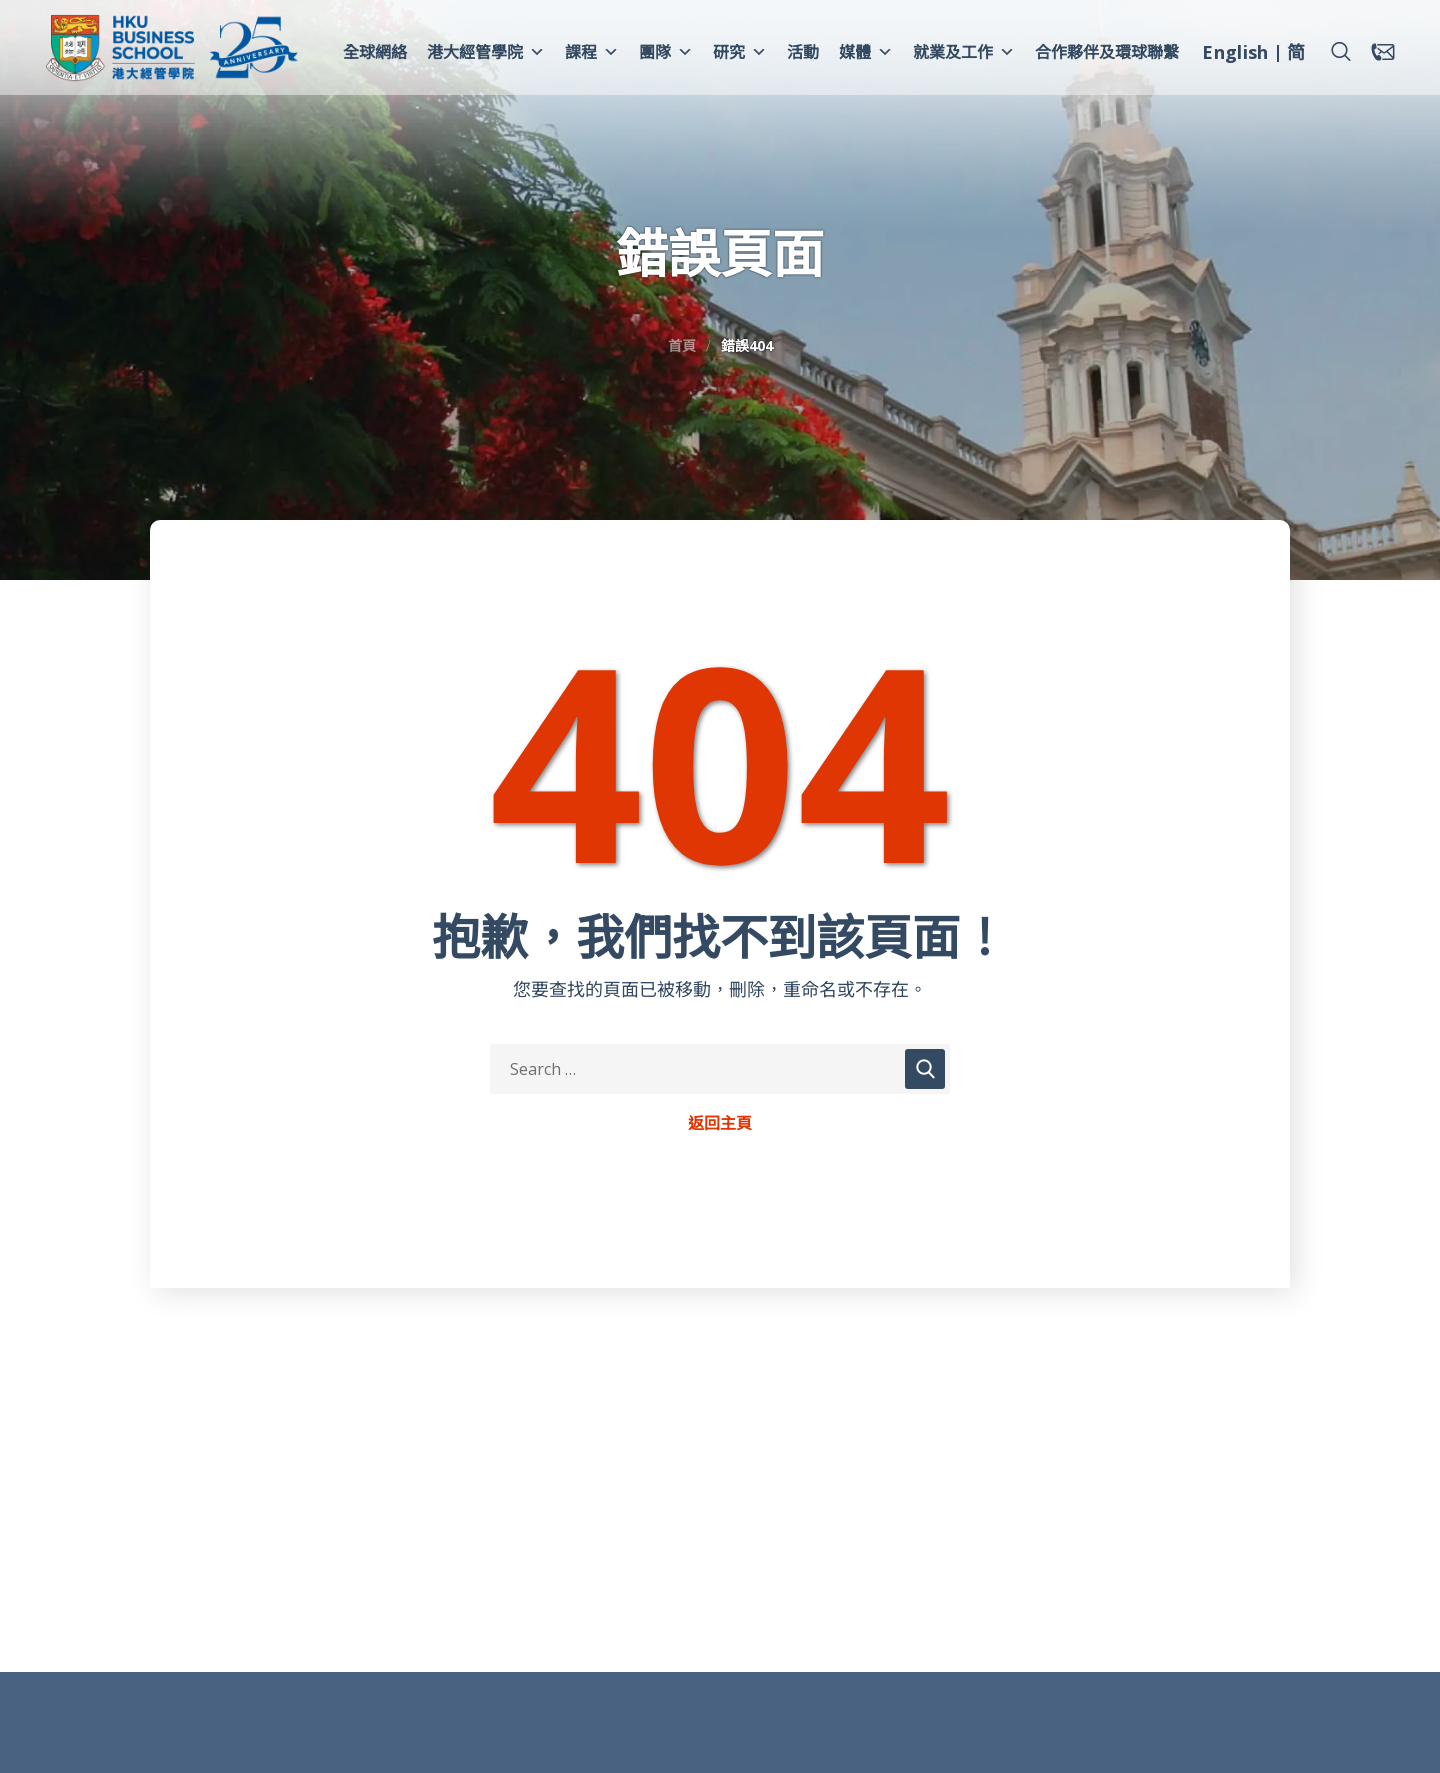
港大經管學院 (486, 52)
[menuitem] (1235, 55)
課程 (592, 52)
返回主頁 (720, 1124)
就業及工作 (964, 52)
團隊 (666, 52)
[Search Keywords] (720, 1069)
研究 (740, 52)
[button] (1341, 52)
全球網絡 (375, 52)
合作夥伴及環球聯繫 (1107, 52)
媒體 (866, 52)
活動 (803, 52)
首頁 (682, 345)
